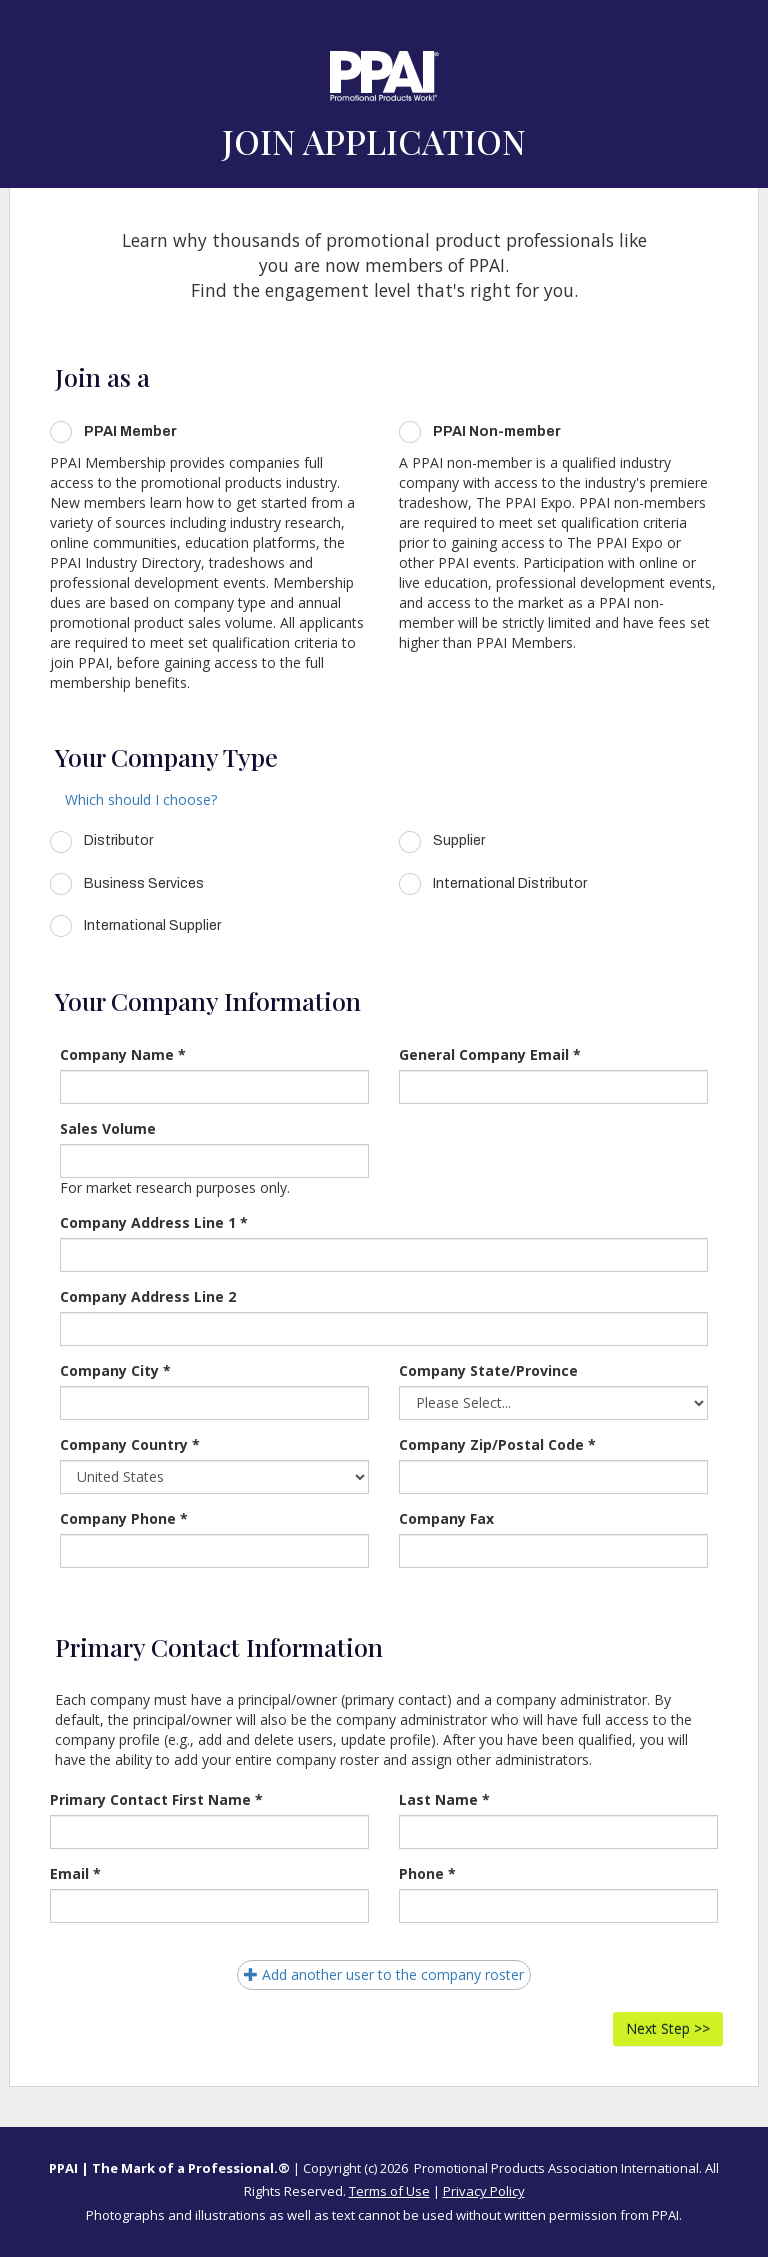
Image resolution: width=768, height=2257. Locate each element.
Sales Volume (108, 1128)
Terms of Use (389, 2191)
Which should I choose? (141, 799)
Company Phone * (124, 1518)
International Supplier (152, 925)
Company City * (115, 1370)
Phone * (427, 1873)
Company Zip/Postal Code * (497, 1444)
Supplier (459, 840)
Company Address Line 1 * (154, 1222)
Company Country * (130, 1444)
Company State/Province (488, 1370)
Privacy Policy (484, 2191)
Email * (75, 1873)
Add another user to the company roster (384, 1974)
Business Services (144, 883)
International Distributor (510, 883)
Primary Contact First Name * (156, 1799)
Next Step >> (668, 2028)
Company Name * (123, 1054)
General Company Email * (490, 1054)
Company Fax (446, 1518)
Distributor (118, 840)
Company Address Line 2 (148, 1296)
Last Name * (444, 1799)
